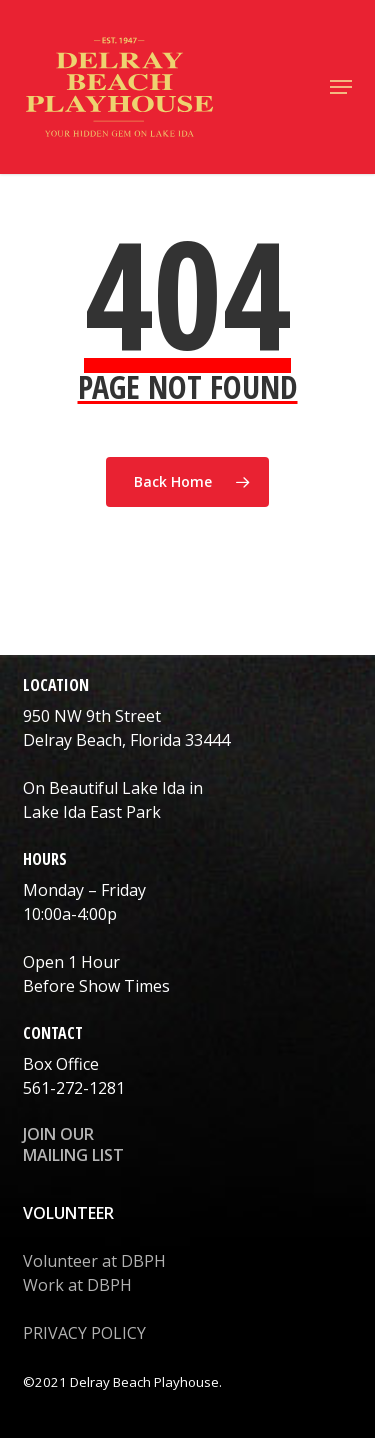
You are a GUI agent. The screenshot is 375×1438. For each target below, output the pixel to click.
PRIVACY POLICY (84, 1333)
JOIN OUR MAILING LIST (73, 1144)
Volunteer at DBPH (94, 1261)
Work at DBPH (77, 1285)
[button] (341, 87)
